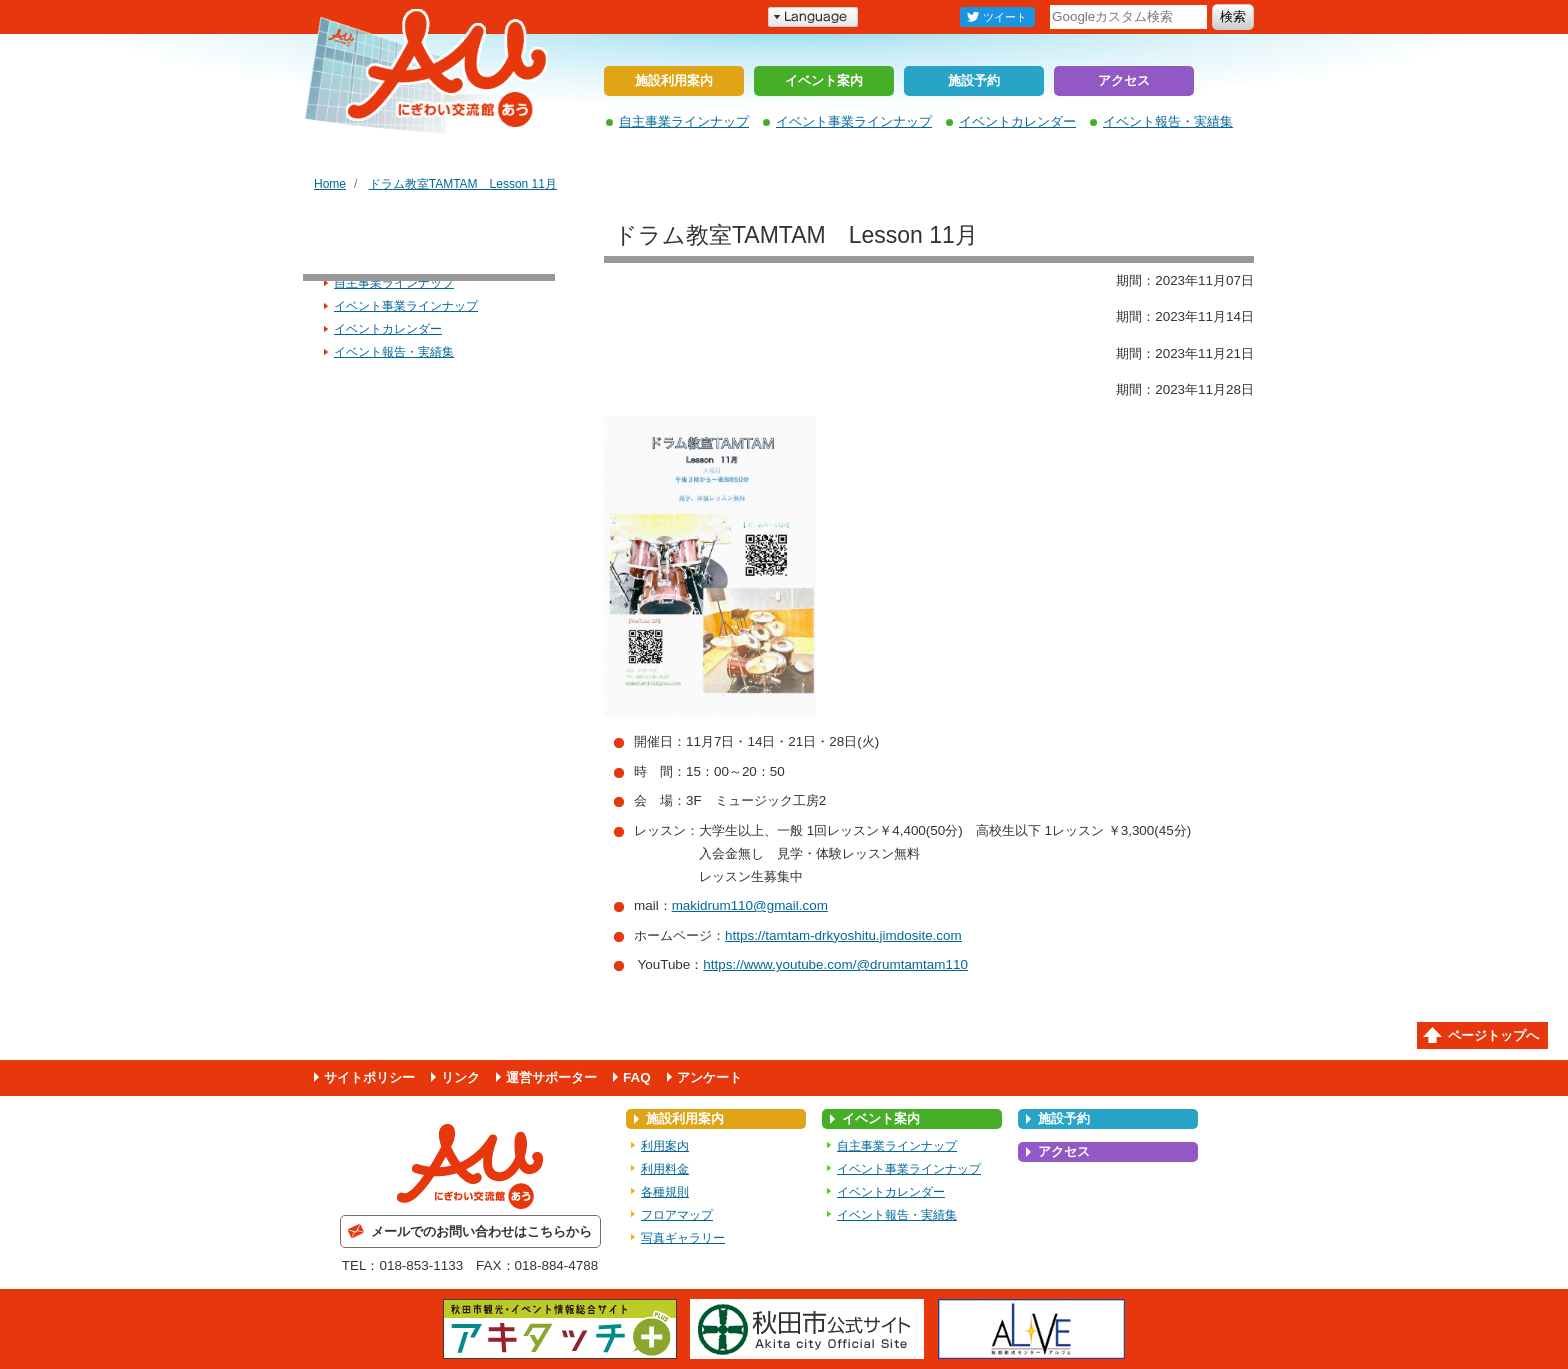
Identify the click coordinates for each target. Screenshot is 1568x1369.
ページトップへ (1493, 1035)
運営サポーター (551, 1077)
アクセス (1124, 80)
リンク (460, 1077)
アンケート (709, 1077)
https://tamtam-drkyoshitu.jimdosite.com (843, 935)
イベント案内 (824, 80)
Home (330, 184)
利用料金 (665, 1169)
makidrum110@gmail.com (750, 905)
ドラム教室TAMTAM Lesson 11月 (463, 184)
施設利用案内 (674, 80)
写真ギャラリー (683, 1238)
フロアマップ (677, 1215)
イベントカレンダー (1017, 121)
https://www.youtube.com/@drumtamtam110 (835, 964)
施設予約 (974, 80)
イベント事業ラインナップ (854, 121)
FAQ (637, 1077)
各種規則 (665, 1192)
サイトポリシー (369, 1077)
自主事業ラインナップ (684, 121)
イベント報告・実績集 (1168, 121)
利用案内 (665, 1146)
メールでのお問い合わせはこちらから (481, 1231)
